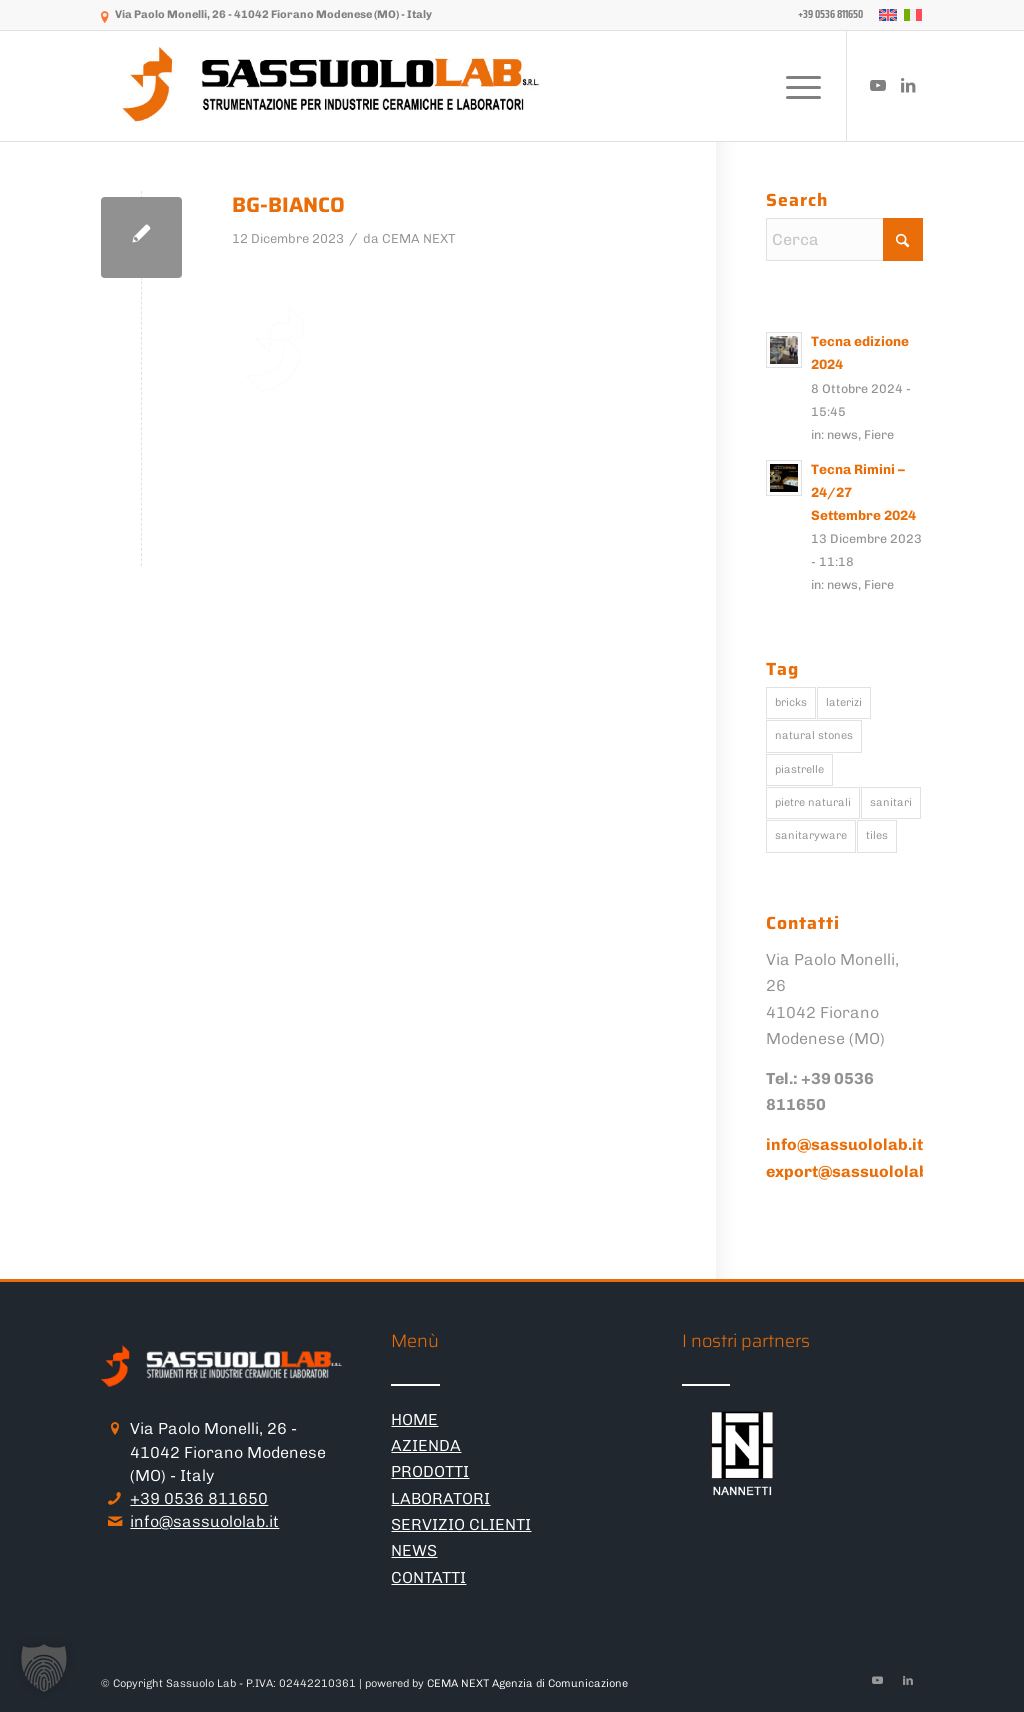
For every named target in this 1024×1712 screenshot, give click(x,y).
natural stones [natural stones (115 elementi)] (814, 735)
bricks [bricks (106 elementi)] (791, 702)
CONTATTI (428, 1577)
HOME (414, 1419)
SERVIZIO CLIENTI (461, 1524)
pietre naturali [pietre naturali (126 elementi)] (813, 802)
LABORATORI (440, 1498)
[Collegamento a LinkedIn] (908, 85)
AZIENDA (426, 1445)
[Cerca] (844, 239)
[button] (44, 1668)
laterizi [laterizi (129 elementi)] (844, 702)
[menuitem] (825, 15)
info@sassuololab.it (204, 1521)
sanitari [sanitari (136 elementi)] (891, 802)
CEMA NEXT (419, 238)
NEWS (414, 1550)
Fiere (879, 434)
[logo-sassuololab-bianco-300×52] (333, 86)
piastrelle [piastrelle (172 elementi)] (799, 769)
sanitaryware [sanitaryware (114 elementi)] (811, 835)
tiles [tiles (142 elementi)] (877, 835)
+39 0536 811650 (199, 1498)
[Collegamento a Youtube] (878, 85)
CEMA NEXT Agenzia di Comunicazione (527, 1683)
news (842, 434)
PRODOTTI (430, 1471)
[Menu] (797, 86)
